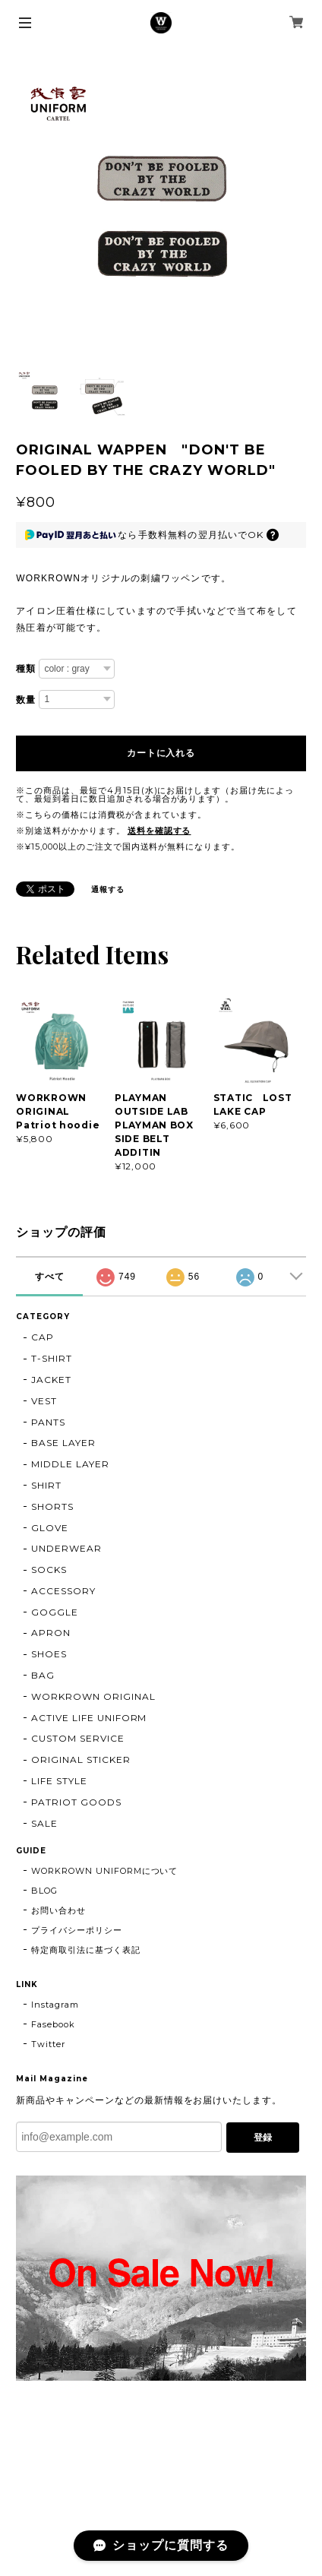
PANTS (48, 1422)
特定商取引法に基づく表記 (85, 1950)
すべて (50, 1276)
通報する (108, 889)
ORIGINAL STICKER (80, 1759)
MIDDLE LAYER (70, 1464)
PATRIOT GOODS (76, 1802)
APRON (51, 1632)
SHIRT (46, 1485)
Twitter (48, 2044)
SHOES (49, 1654)
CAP (42, 1337)
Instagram (55, 2004)
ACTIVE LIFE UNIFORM (89, 1717)
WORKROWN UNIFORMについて (104, 1871)
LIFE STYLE (59, 1780)
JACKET (51, 1379)
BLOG (44, 1890)
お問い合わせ (58, 1910)
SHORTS (52, 1506)
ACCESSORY (63, 1591)
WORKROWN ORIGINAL (93, 1696)
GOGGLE (54, 1612)
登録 (263, 2137)
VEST (44, 1401)
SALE (44, 1823)
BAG (43, 1675)
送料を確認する (159, 830)
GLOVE (49, 1527)
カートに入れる (160, 753)
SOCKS (49, 1569)
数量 (26, 700)
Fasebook (53, 2024)
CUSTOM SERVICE (77, 1738)
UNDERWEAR (66, 1548)
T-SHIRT (51, 1358)
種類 (26, 668)
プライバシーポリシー (76, 1930)
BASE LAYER (63, 1442)
